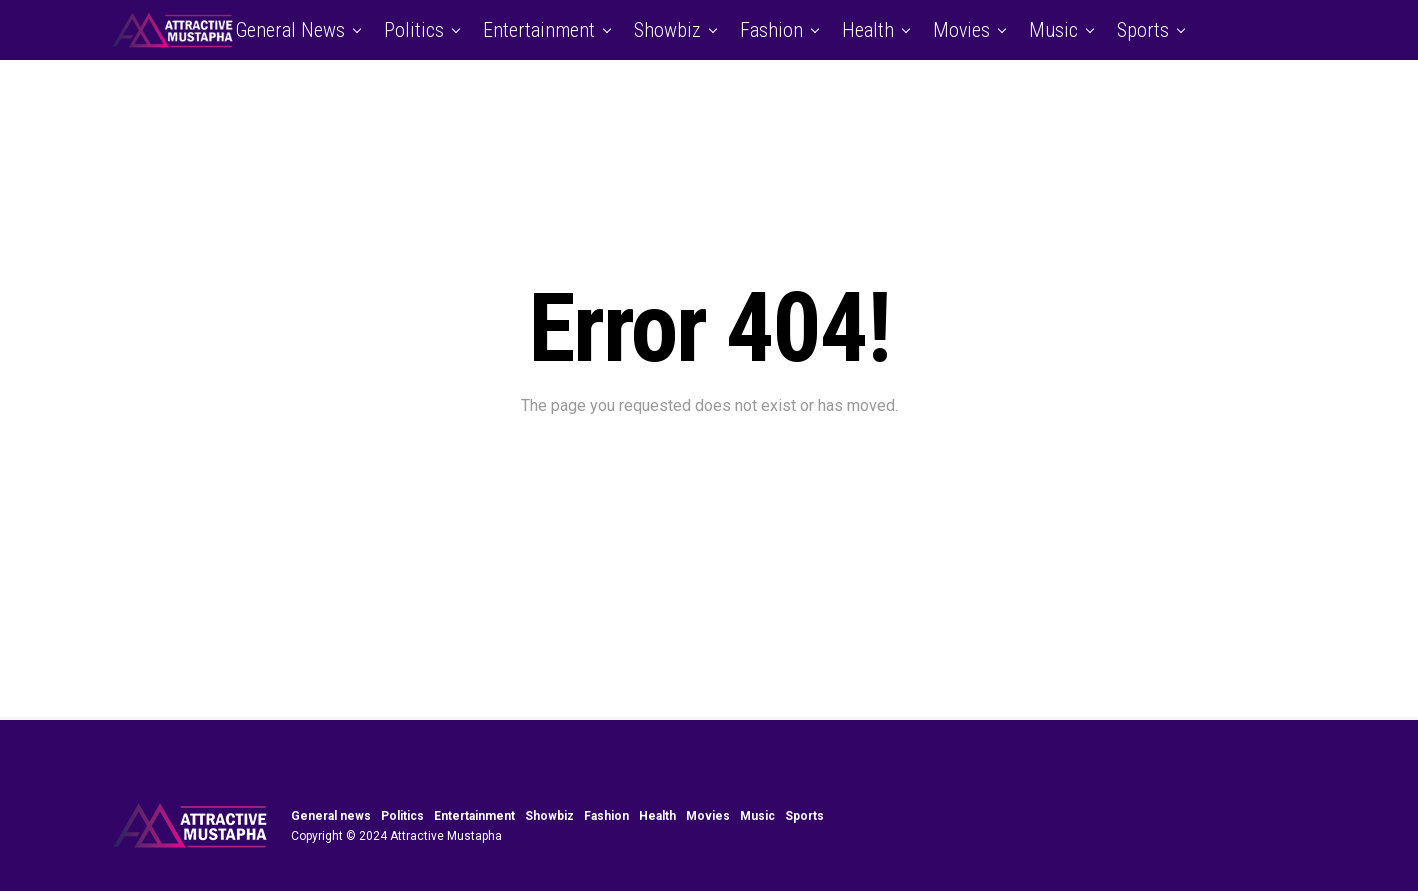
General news (290, 30)
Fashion (771, 30)
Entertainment (539, 30)
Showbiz (667, 30)
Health (868, 30)
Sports (1143, 30)
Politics (414, 30)
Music (1053, 30)
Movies (961, 30)
